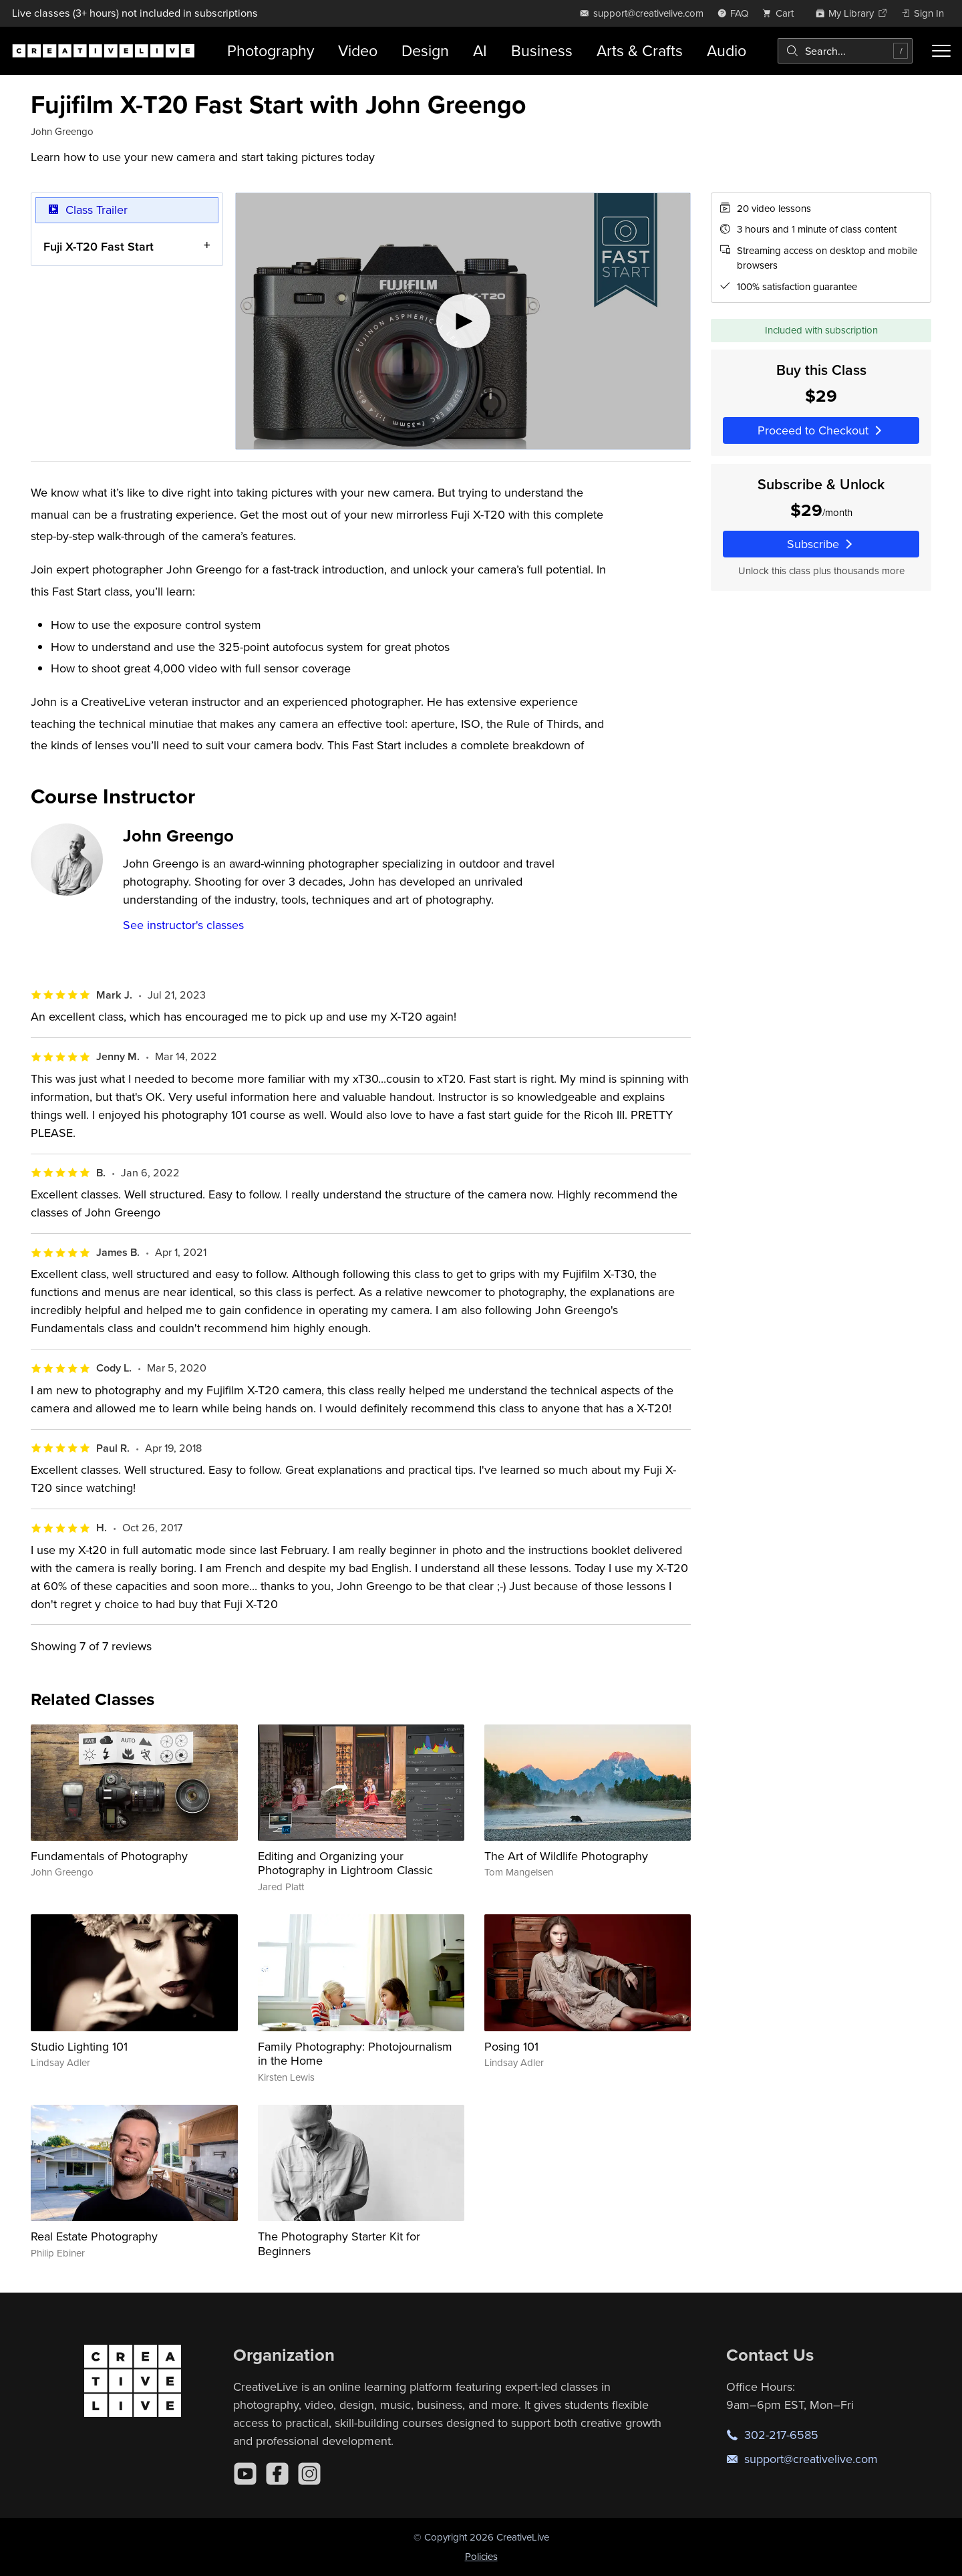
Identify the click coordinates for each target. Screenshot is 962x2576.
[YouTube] (245, 2474)
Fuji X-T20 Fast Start (98, 245)
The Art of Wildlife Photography (566, 1855)
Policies (481, 2556)
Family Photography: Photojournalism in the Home (355, 2053)
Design (425, 50)
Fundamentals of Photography (109, 1855)
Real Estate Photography (94, 2236)
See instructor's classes (183, 924)
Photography (270, 50)
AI (480, 50)
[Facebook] (277, 2474)
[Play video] (463, 321)
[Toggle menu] (941, 51)
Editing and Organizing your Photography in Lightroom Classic (345, 1863)
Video (357, 50)
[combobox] (845, 51)
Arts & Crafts (640, 50)
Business (542, 50)
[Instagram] (309, 2474)
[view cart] (781, 13)
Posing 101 (511, 2046)
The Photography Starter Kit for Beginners (339, 2243)
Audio (726, 50)
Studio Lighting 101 (79, 2046)
